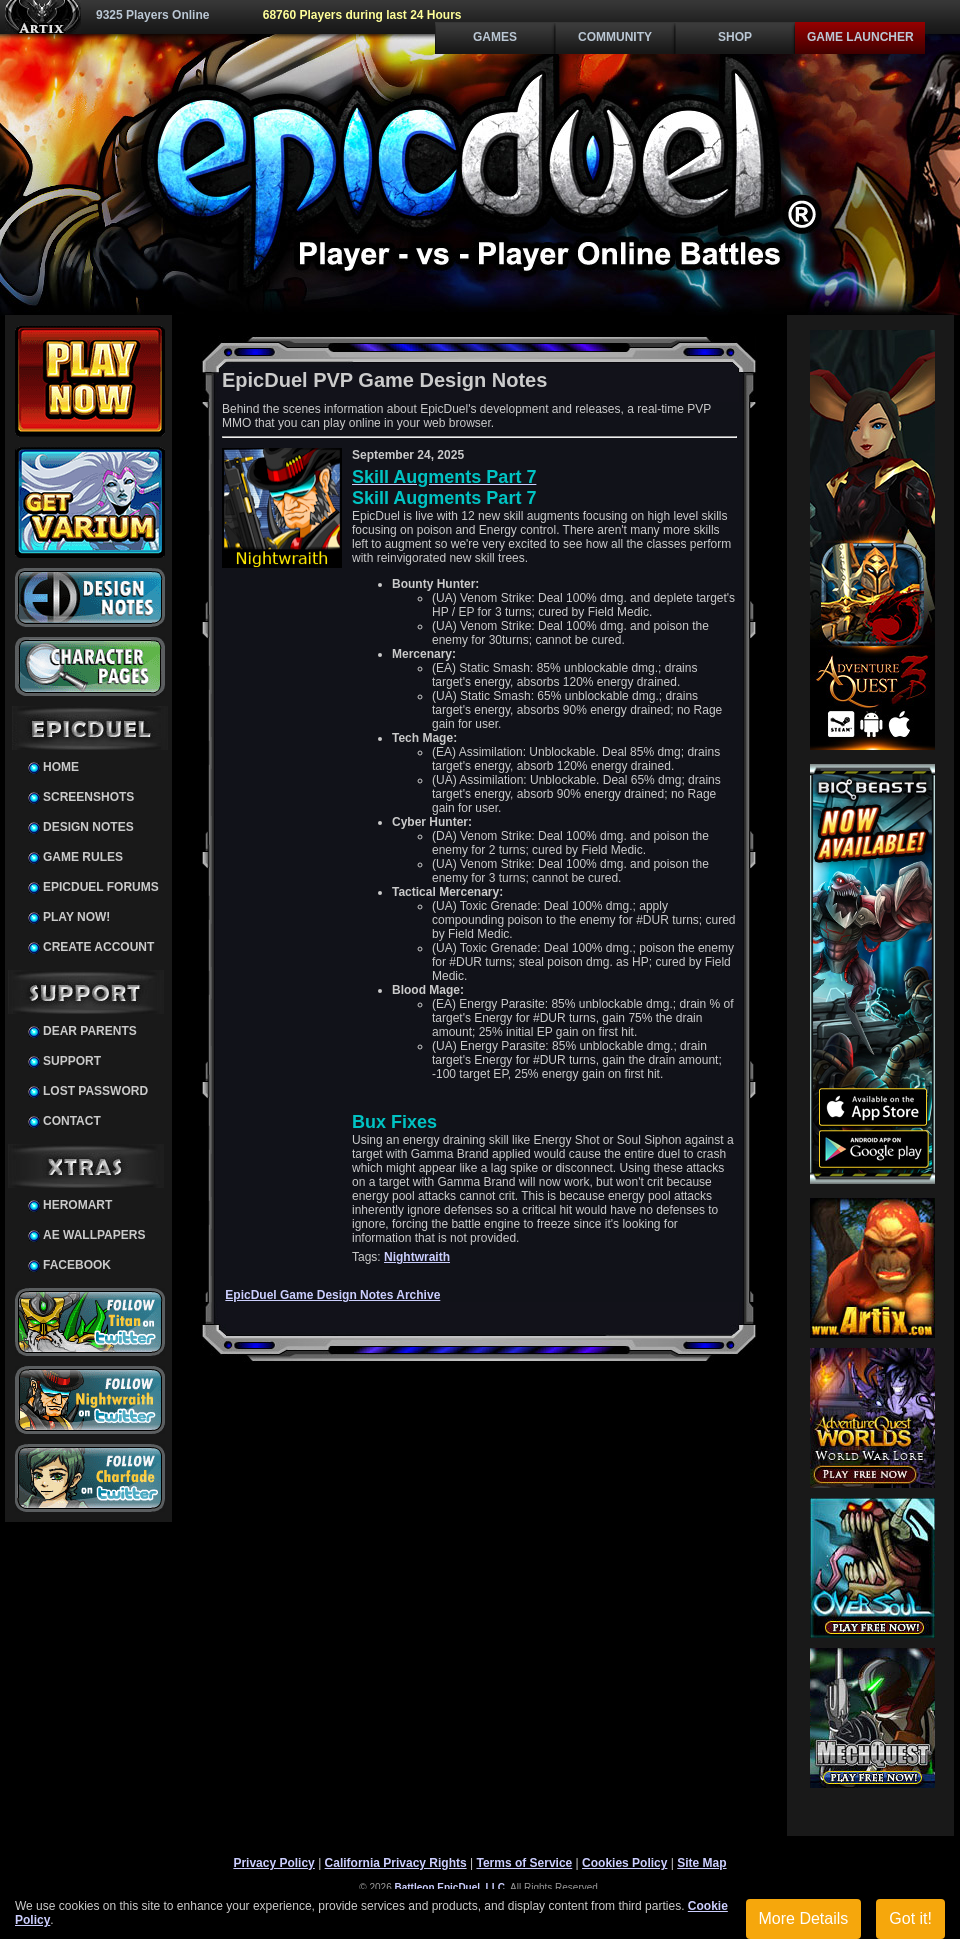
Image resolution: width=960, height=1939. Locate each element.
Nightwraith (417, 1257)
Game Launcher (860, 37)
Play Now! (76, 917)
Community (615, 37)
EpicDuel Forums (101, 887)
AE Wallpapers (94, 1235)
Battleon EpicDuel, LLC (450, 1887)
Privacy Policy (273, 1863)
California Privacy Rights (396, 1863)
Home (61, 767)
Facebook (77, 1265)
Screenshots (88, 797)
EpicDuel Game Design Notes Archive (332, 1295)
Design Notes (88, 827)
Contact (72, 1121)
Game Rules (83, 857)
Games (495, 37)
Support (72, 1061)
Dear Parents (90, 1031)
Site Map (701, 1863)
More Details (804, 1918)
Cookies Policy (624, 1863)
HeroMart (77, 1205)
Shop (735, 37)
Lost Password (95, 1091)
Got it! (910, 1918)
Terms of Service (524, 1863)
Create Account (98, 947)
